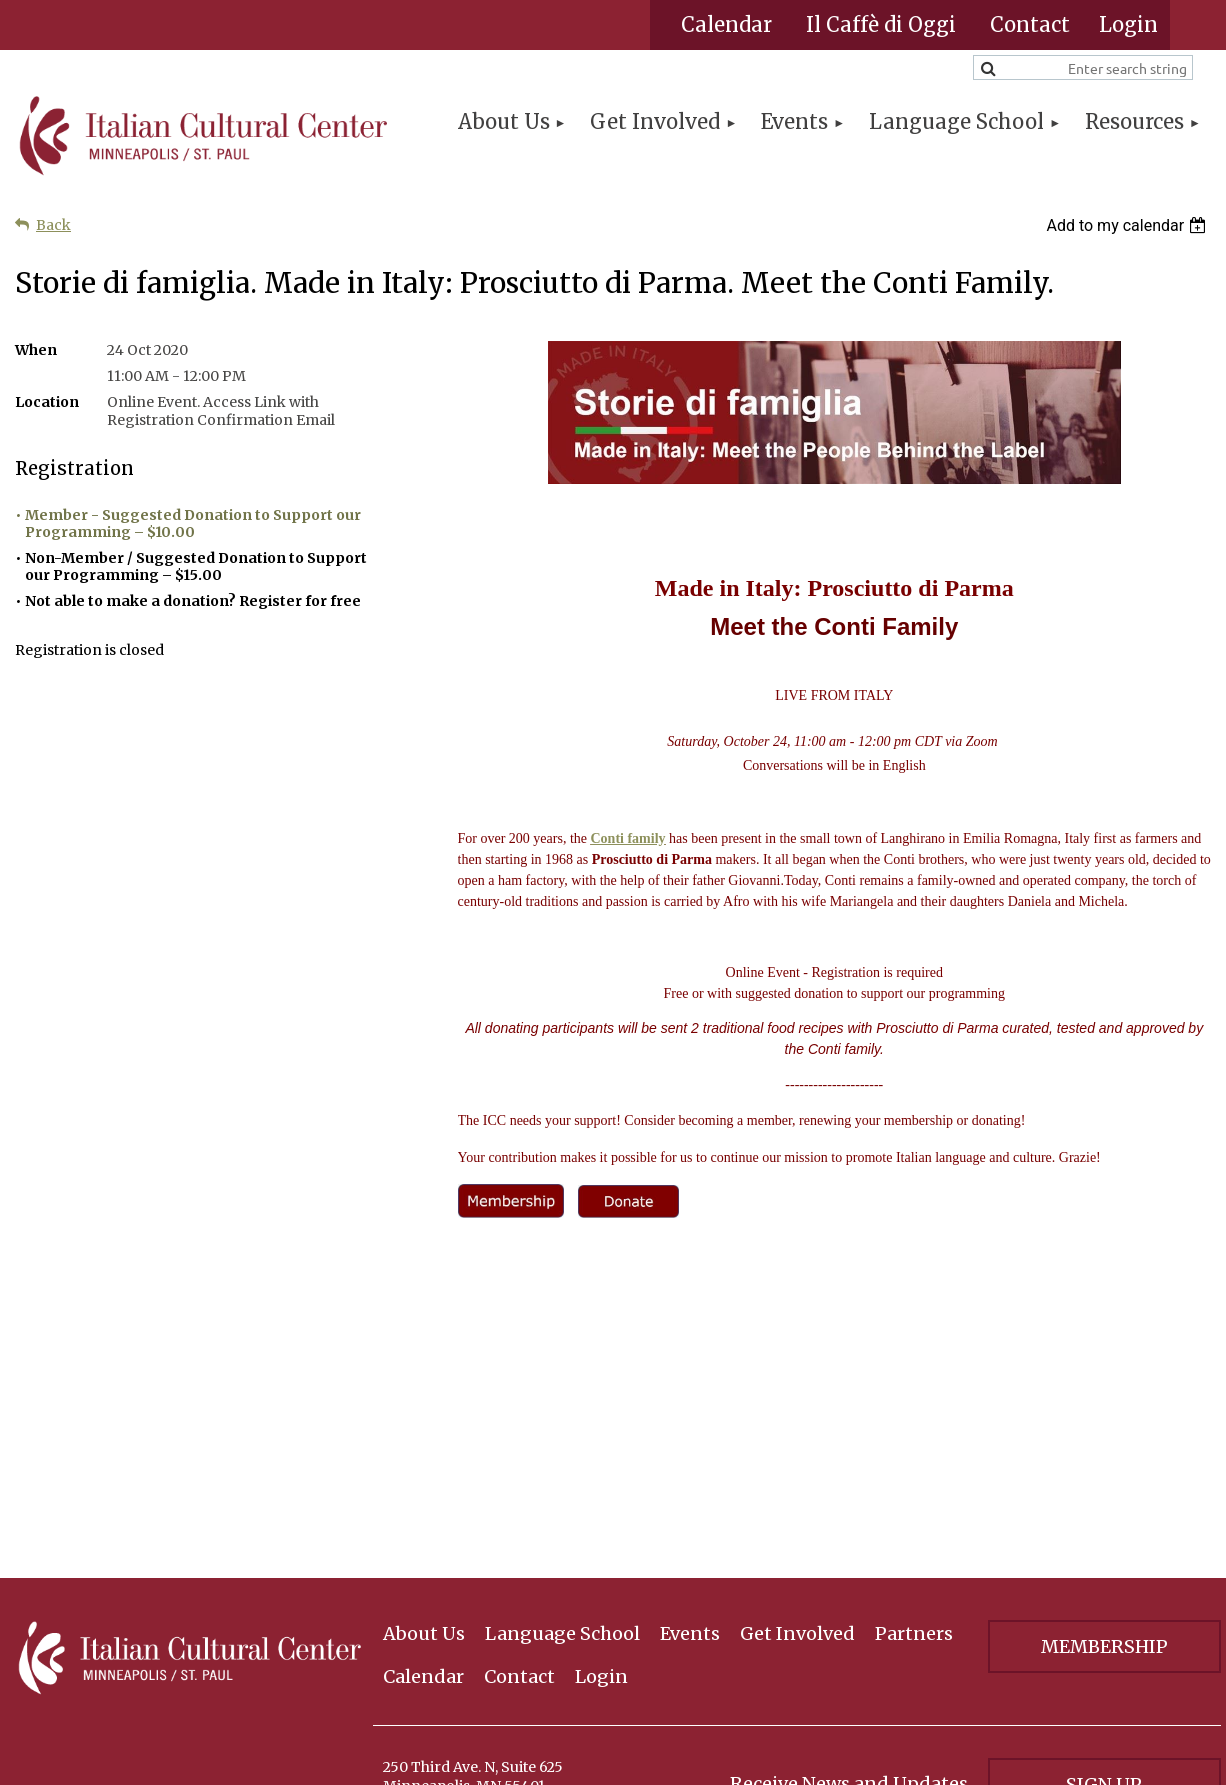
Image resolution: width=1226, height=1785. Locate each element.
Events (690, 1436)
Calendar (726, 24)
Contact (1030, 24)
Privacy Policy (1104, 1660)
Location (47, 402)
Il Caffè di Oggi (881, 24)
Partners (914, 1436)
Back (53, 225)
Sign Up (1104, 1587)
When (36, 350)
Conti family (628, 838)
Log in (1128, 25)
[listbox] (1128, 225)
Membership (1104, 1449)
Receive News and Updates (849, 1586)
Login (601, 1479)
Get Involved (797, 1436)
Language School (562, 1436)
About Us (424, 1436)
